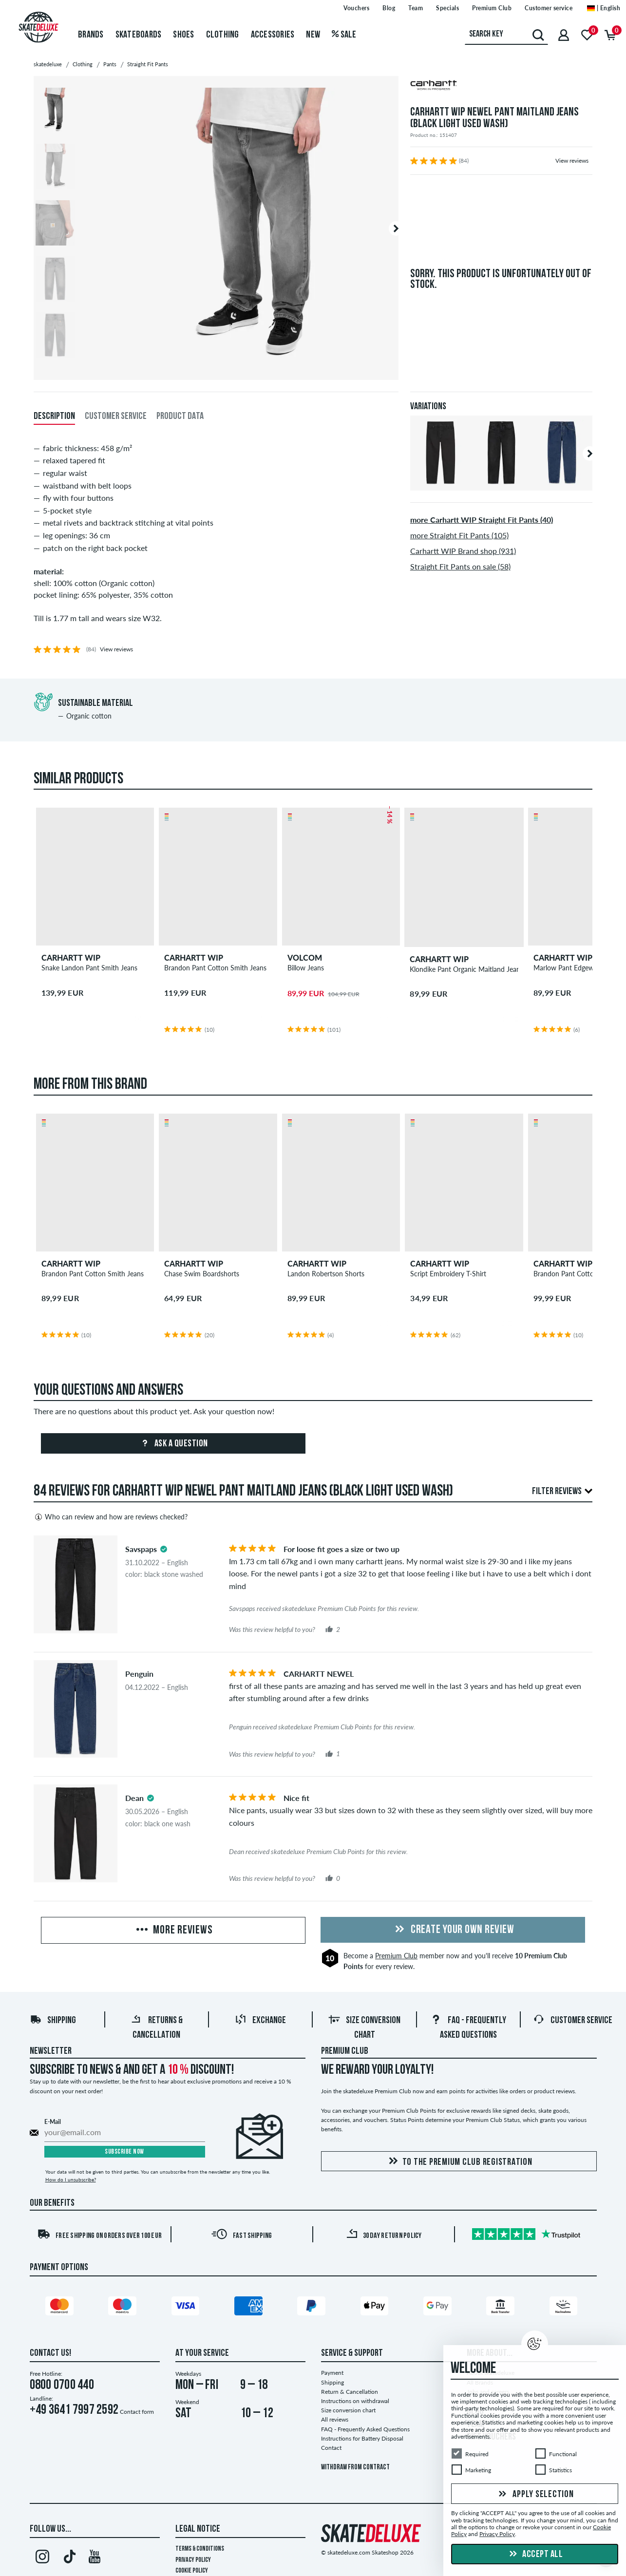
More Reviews (173, 1930)
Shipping (53, 2021)
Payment (332, 2372)
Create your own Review (453, 1930)
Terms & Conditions (199, 2549)
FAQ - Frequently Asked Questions (365, 2429)
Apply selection (535, 2495)
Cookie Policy (191, 2571)
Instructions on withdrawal (355, 2401)
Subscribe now (124, 2152)
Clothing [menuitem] (222, 35)
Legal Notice (197, 2529)
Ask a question (173, 1444)
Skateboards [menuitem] (138, 35)
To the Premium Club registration (458, 2161)
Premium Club (396, 1955)
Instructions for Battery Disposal (362, 2438)
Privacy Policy (193, 2560)
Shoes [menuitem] (183, 35)
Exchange (260, 2021)
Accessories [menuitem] (273, 35)
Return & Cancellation (349, 2391)
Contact (331, 2447)
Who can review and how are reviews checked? (111, 1517)
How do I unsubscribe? (70, 2179)
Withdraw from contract (355, 2467)
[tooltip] (164, 1549)
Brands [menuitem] (91, 35)
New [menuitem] (313, 35)
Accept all (535, 2554)
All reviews (334, 2419)
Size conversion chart (348, 2410)
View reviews (571, 160)
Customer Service (572, 2021)
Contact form (137, 2411)
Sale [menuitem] (344, 35)
